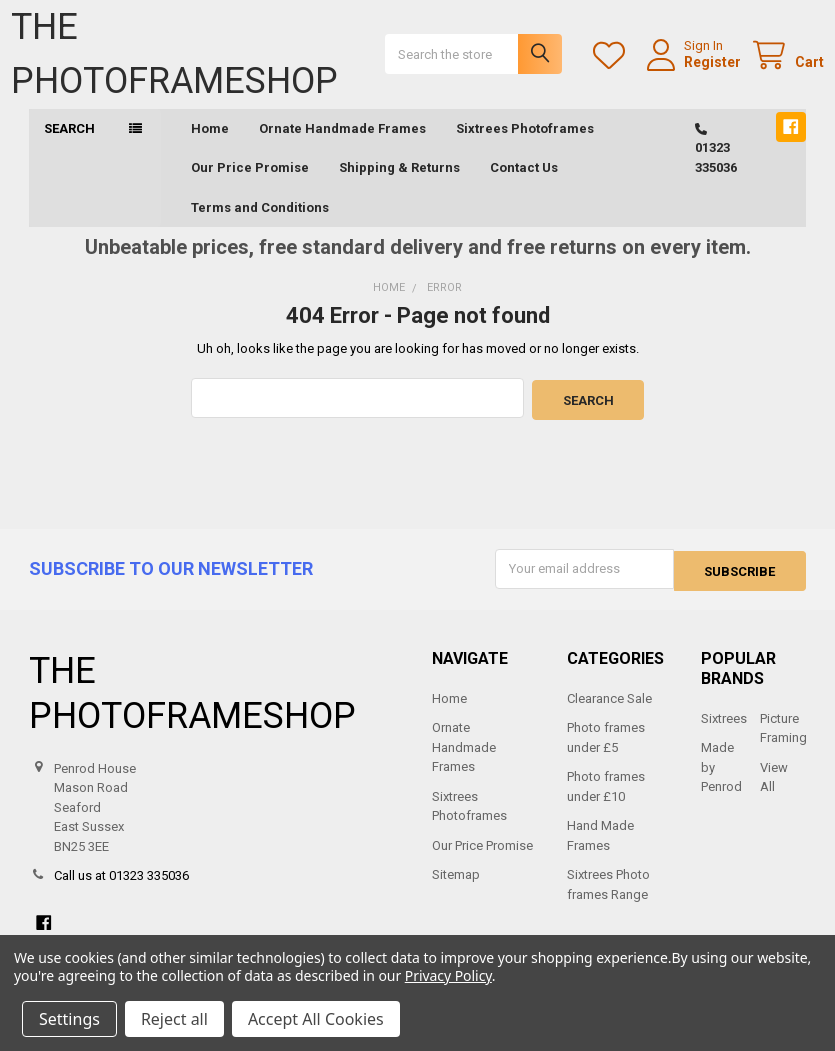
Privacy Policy (448, 975)
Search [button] (69, 147)
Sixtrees (724, 733)
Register (694, 71)
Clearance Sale (609, 713)
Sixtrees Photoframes (525, 147)
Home (210, 147)
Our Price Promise (250, 186)
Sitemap (456, 889)
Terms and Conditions (260, 226)
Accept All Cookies (316, 1019)
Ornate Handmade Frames (342, 147)
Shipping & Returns (399, 186)
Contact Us (524, 186)
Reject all (174, 1019)
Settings (69, 1019)
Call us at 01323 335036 (121, 890)
